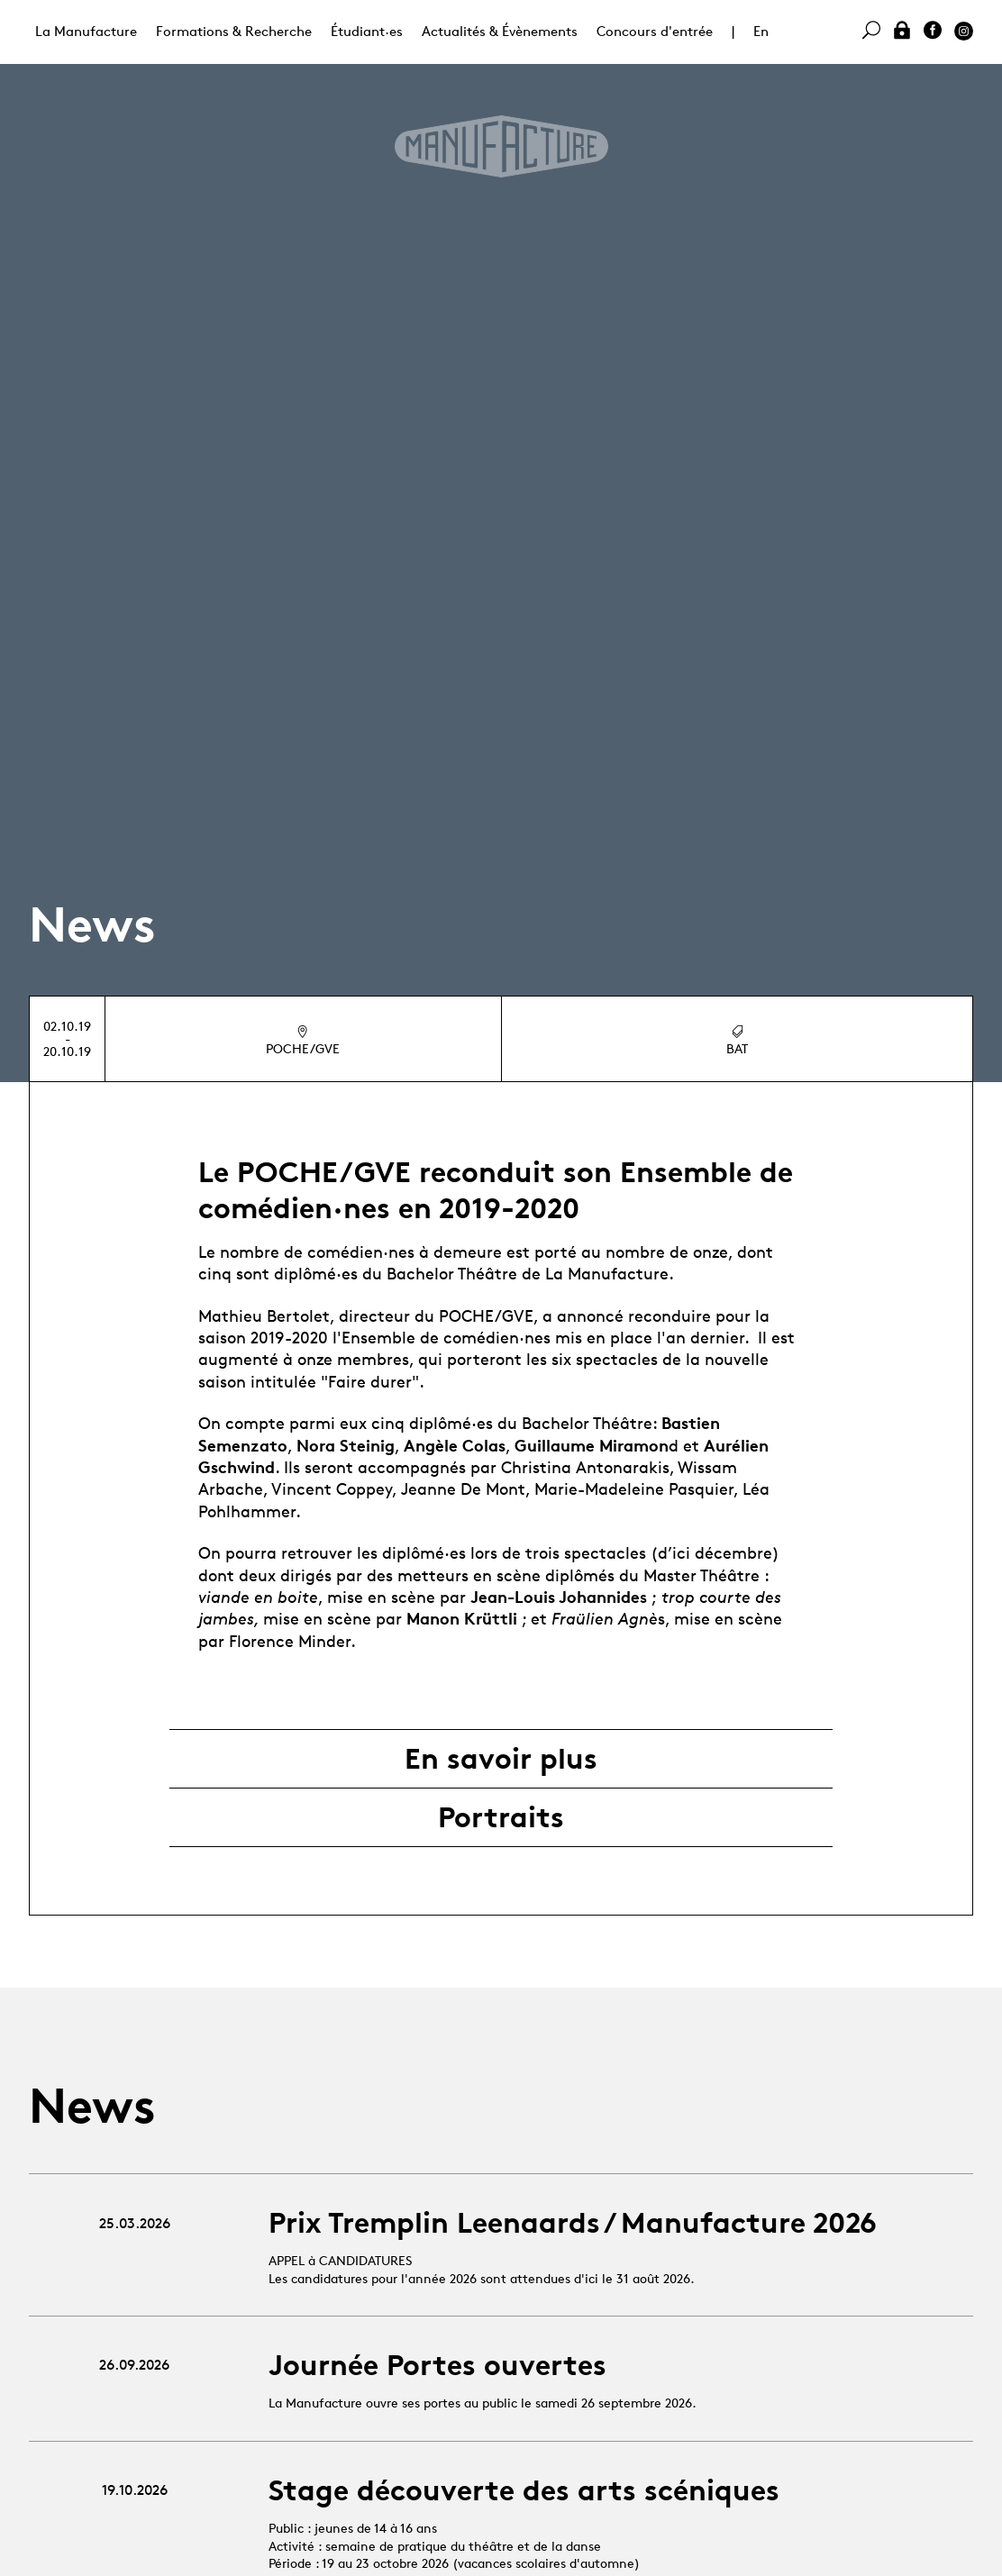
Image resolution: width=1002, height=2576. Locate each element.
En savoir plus (501, 1759)
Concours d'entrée (655, 31)
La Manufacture (86, 31)
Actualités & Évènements (500, 31)
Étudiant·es (367, 31)
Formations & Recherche (234, 31)
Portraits (501, 1817)
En (761, 31)
